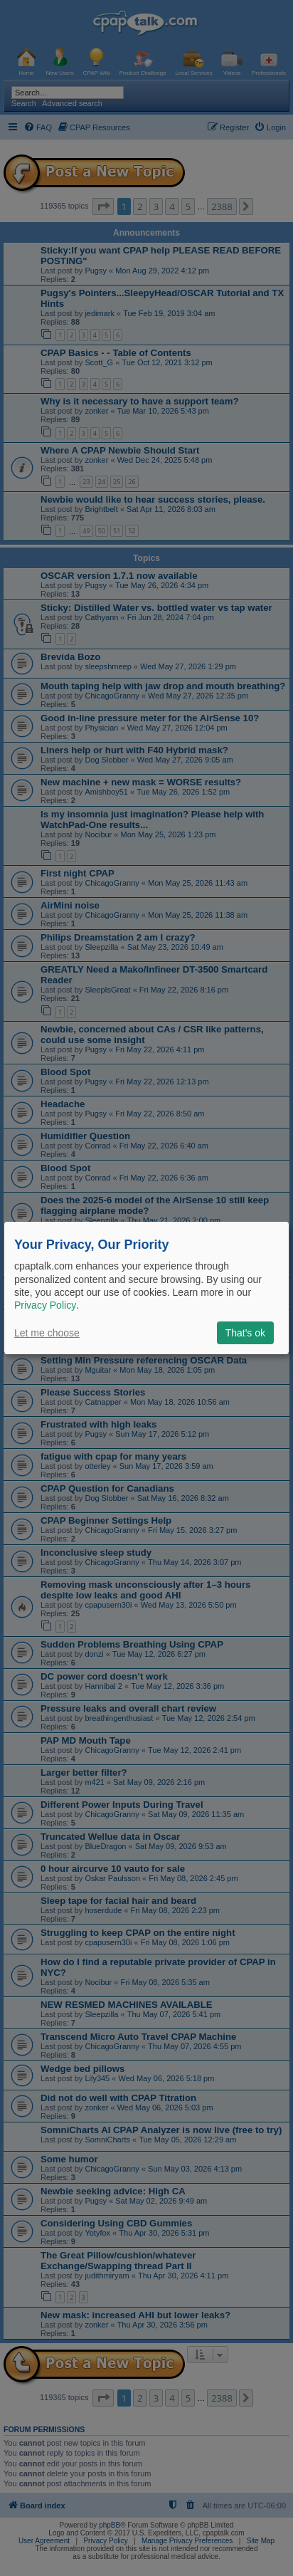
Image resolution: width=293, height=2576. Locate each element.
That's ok (245, 1333)
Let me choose (47, 1333)
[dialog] (146, 1288)
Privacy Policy (45, 1305)
